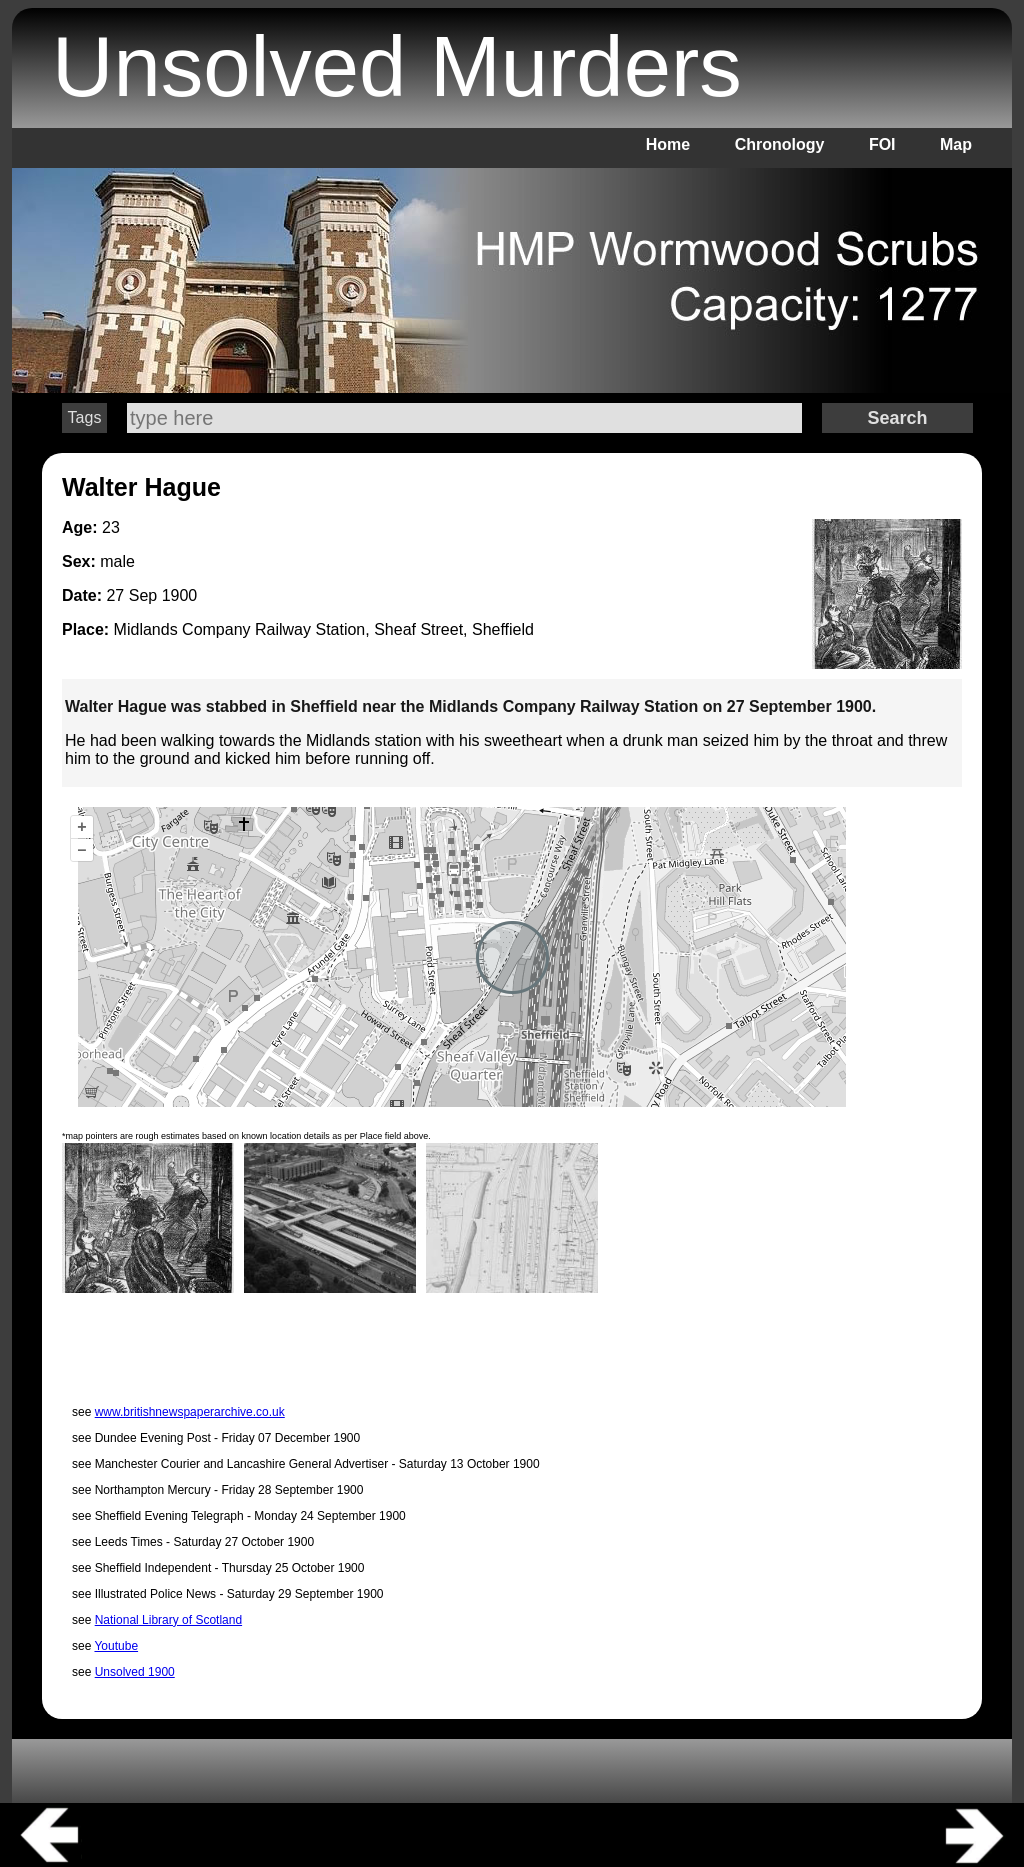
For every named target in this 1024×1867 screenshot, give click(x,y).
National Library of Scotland (168, 1620)
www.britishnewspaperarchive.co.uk (190, 1412)
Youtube (116, 1646)
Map (956, 144)
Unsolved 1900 (135, 1672)
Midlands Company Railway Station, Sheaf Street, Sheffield (324, 629)
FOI (882, 144)
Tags (85, 417)
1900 (180, 595)
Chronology (780, 144)
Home (668, 144)
